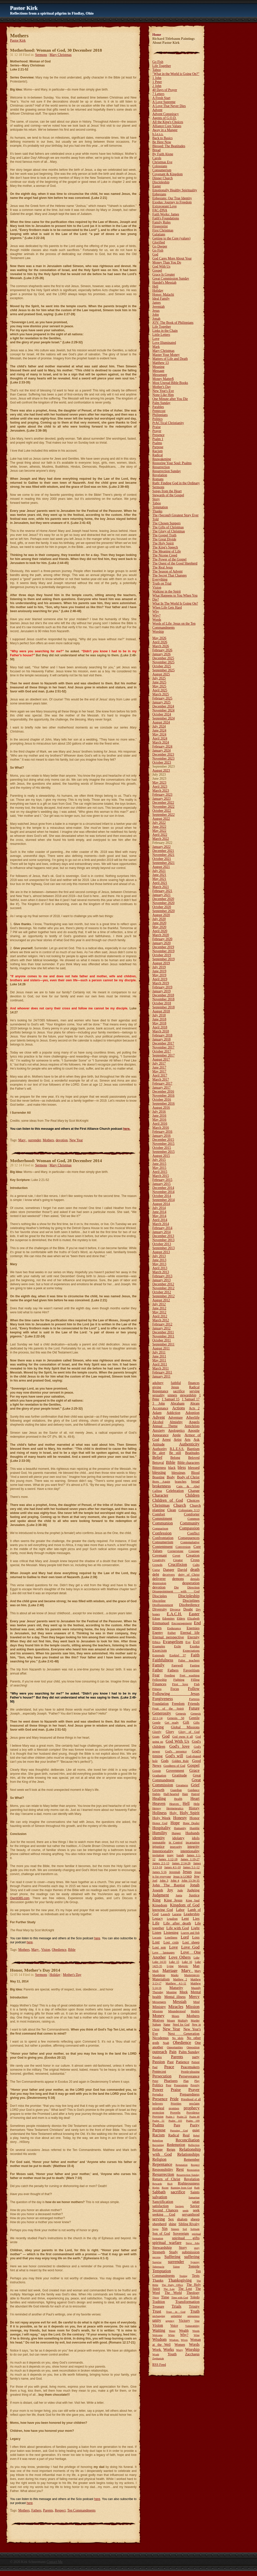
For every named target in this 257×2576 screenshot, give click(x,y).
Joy (170, 1890)
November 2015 (163, 1144)
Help (197, 1804)
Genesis (181, 1713)
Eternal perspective (168, 1637)
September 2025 (163, 670)
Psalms (157, 443)
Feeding (169, 1675)
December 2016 (163, 1091)
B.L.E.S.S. (177, 1449)
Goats (156, 1736)
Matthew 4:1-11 (176, 1983)
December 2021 (163, 851)
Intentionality (162, 1851)
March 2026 (160, 646)
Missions (157, 2011)
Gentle (156, 1722)
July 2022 (159, 823)
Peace (169, 2066)
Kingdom (159, 1905)
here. (127, 1129)
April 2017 (159, 1075)
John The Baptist (168, 1885)
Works (168, 2349)
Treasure (158, 2306)
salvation (159, 2197)
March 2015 (160, 1176)
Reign (171, 2149)
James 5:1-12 (191, 1867)
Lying (170, 1966)
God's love (179, 1746)
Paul (155, 2067)
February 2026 (162, 650)
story (197, 2247)
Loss (196, 1937)
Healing (159, 1798)
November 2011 (163, 1336)
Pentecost (158, 411)
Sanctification (162, 2202)
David (182, 1569)
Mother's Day (72, 1975)
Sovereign (181, 2233)
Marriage (169, 1970)
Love (155, 339)
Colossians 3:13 (189, 1510)
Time (165, 2297)
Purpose (157, 447)
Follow (194, 1688)
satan (196, 2202)
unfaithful (176, 2315)
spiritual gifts (186, 2238)
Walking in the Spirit (166, 591)
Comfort (158, 1514)
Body (171, 1477)
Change (194, 1491)
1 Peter (157, 82)
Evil (196, 1642)
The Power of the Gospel (169, 559)
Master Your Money (166, 355)
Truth (195, 2311)
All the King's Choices (167, 122)
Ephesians (159, 194)
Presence (158, 435)
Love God (190, 1947)
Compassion (189, 1528)
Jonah (156, 318)
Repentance (160, 1391)
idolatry (178, 1838)
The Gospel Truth (164, 535)
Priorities (176, 2103)
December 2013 (163, 1236)
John (155, 314)
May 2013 (159, 1264)
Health (178, 1799)
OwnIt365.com (19, 1898)
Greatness (182, 1785)
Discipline (159, 1600)
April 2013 (159, 1268)
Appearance (160, 1435)
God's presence (176, 1751)
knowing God (162, 1910)
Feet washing (190, 1675)
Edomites (168, 1618)
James (156, 302)
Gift (186, 1722)
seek (196, 2210)
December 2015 (163, 1140)
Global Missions (185, 1727)
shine (172, 2224)
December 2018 (163, 995)
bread (195, 1481)
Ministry (159, 2006)
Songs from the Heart (167, 491)
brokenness (161, 1486)
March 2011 (160, 1368)
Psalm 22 (182, 2116)
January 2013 (161, 1280)
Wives (184, 2339)
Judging (193, 1890)
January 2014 (161, 1232)
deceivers (169, 1574)
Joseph (157, 1890)
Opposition (193, 2047)
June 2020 (159, 923)
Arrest (166, 1439)
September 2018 (163, 1007)
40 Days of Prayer (164, 90)
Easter (156, 186)
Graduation (159, 1775)
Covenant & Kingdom (167, 174)
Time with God (179, 2297)
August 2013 (161, 1252)
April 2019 (159, 979)
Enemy (157, 1633)
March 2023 (160, 790)
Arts (187, 1439)
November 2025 (163, 662)
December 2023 (163, 754)
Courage (194, 1551)
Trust (156, 2311)
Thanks (157, 511)
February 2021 (162, 891)
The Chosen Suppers (166, 523)
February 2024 (162, 746)
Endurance (174, 1628)
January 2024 (161, 750)
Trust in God (175, 2311)
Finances (159, 1684)
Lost (156, 1942)
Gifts (196, 1722)
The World (173, 2293)
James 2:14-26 (181, 1863)
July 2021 (159, 871)
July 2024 (159, 726)
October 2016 (161, 1099)
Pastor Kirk (18, 40)
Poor (168, 2085)
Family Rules (161, 222)
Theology (193, 2293)
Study (173, 2252)
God (155, 254)
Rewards (157, 2183)
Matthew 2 (180, 1979)
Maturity (176, 1987)
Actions (178, 1408)
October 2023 (161, 762)
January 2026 (161, 654)
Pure (177, 2125)
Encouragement (181, 1623)
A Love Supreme (163, 102)
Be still (175, 1453)
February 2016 (162, 1132)
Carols (156, 158)
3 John (158, 1403)
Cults (196, 1565)
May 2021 (159, 879)
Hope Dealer (191, 1823)
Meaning (158, 367)
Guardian (176, 1790)
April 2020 (159, 931)
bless (182, 1467)
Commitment (162, 1518)
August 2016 (161, 1107)
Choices (193, 1500)
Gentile (194, 1718)
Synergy (195, 2262)
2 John (156, 86)
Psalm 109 (193, 2120)
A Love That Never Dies (169, 106)
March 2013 (160, 1272)
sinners (172, 1395)
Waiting (158, 2330)
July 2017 (159, 1063)
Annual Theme (164, 1426)
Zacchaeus (192, 2354)
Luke (197, 1957)
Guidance (194, 1790)
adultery (158, 1383)
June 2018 (159, 1019)
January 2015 (161, 1184)
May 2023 (159, 782)
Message (158, 371)
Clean (171, 1510)
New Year (76, 1140)
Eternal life (190, 1633)
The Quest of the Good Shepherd (174, 563)
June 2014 (159, 1212)
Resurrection (161, 467)
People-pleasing (190, 2071)
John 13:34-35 (190, 1880)
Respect (60, 2510)
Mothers (48, 1140)
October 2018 (161, 1003)
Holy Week (161, 1818)
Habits (156, 1794)
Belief (157, 1457)
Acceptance (160, 1408)
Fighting (178, 1679)
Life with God (177, 1928)
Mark (156, 347)
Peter (155, 2081)
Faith (195, 1655)
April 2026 (159, 642)
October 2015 (161, 1148)
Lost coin (170, 1942)
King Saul (193, 1900)
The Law (169, 2288)
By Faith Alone (162, 154)
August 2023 (161, 770)
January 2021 (161, 895)
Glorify (156, 1732)
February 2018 (162, 1035)
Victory (184, 2320)
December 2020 (163, 899)
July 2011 (159, 1352)
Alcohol (157, 1422)
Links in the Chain (165, 331)
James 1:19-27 (190, 1859)
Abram (195, 1403)
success (156, 2257)
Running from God (181, 2187)
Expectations (191, 1650)
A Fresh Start (161, 98)
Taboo (156, 70)
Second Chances (165, 2210)
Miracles (175, 2006)
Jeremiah (158, 306)
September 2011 (163, 1344)
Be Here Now (161, 142)
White (171, 2335)
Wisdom (159, 2339)
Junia (179, 1895)
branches (180, 1481)
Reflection (194, 2144)
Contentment (162, 1546)
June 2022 (159, 827)
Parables (158, 407)
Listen (156, 1932)
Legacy (157, 1918)
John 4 (175, 1880)
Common (193, 1518)
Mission (193, 2006)
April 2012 (159, 1316)
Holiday (54, 1975)
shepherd (159, 2224)
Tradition (158, 2302)
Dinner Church (162, 178)
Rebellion (157, 2140)
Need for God (181, 2024)
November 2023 (163, 758)
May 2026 (159, 638)
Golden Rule (180, 1761)
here (97, 1938)
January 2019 (161, 991)
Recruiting (158, 2144)
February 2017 (162, 1083)
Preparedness (190, 2094)
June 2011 (159, 1356)
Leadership (192, 1914)
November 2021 (163, 855)
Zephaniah (158, 2358)
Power (157, 2089)
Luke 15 (174, 1962)
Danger (168, 1570)
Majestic (183, 1966)
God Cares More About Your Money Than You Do (172, 260)
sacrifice (179, 1391)
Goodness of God (174, 1765)
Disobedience (189, 1605)
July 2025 (159, 678)
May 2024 (159, 734)
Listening (171, 1932)
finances (194, 1383)
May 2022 (159, 831)
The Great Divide (164, 539)
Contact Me (54, 2562)
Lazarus (176, 1914)
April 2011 (159, 1364)
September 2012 (163, 1296)
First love (180, 1684)
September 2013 (163, 1248)
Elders (181, 1618)
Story (156, 499)
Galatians (158, 234)
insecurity (176, 1846)
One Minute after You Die (170, 399)
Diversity (159, 1609)
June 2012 (159, 1308)
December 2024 (163, 706)
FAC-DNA (159, 210)
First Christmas (162, 230)
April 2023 (159, 786)
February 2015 (162, 1180)
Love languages (163, 1952)
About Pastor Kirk (166, 43)
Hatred (195, 1794)
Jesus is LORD (182, 1876)
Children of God (167, 1500)
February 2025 (162, 698)
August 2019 (161, 963)
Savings (179, 2206)
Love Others (180, 1957)
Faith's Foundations (165, 218)
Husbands (192, 1833)
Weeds (196, 2330)
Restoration (193, 2169)
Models (195, 2011)
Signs (155, 2228)
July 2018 (159, 1015)
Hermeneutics (174, 1808)
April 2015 (159, 1172)
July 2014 (159, 1208)
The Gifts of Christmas (168, 527)
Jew (197, 1876)
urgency (170, 2320)
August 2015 (161, 1156)
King (156, 1900)
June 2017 (159, 1067)
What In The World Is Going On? (175, 603)
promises (174, 2108)
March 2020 (160, 935)
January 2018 (161, 1039)
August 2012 (161, 1300)
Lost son (159, 1947)
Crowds (157, 1565)
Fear (156, 1675)
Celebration (175, 1491)
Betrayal (158, 1463)
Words (156, 619)
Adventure (175, 1417)
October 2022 (161, 811)
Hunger (176, 1833)
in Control (175, 1842)
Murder (195, 2020)
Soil (185, 2228)
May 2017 (159, 1071)
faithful (176, 1383)
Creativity (158, 1560)
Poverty (195, 2085)
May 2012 (159, 1312)
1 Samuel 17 (191, 1399)
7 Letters (158, 94)
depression (159, 1583)
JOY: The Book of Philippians (173, 323)
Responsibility (162, 2169)
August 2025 (161, 674)
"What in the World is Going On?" (175, 74)
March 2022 (160, 839)
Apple (176, 1435)
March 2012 (160, 1320)
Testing (183, 2275)
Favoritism (191, 1670)
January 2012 (161, 1328)
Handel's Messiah (164, 282)
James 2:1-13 (160, 1863)
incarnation (193, 1842)
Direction (193, 1587)
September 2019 (163, 959)
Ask (197, 1439)
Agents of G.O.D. (164, 118)
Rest (180, 2169)
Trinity (194, 2306)
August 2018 (161, 1011)
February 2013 (162, 1276)
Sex (171, 2219)
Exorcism (159, 1650)
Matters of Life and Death (170, 359)
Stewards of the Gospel (168, 495)
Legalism (172, 1918)
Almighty (176, 1422)
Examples (158, 1646)
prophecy (192, 2108)
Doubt (188, 1609)
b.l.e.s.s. (157, 134)
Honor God (159, 1823)
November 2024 (163, 710)
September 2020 (163, 911)
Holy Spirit (190, 1812)
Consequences (189, 1538)
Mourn (171, 2020)
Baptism (193, 1449)
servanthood (191, 2214)
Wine (197, 2335)
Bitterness (159, 1468)
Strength (158, 2252)
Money (158, 2015)
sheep (195, 2219)
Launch (165, 1914)
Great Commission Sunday (170, 278)
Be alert (158, 1453)
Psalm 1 (157, 439)
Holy (174, 1813)
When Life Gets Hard (167, 607)
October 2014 (161, 1196)
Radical (157, 455)
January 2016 (161, 1136)
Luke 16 (187, 1962)
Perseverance (189, 2076)
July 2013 (159, 1256)
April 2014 (159, 1220)
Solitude (195, 2228)
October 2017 (161, 1051)
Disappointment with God (176, 1591)
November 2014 (163, 1192)
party (196, 2057)
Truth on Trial (161, 583)
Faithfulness (162, 1660)
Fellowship (159, 1679)
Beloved (194, 1458)
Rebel (196, 2135)
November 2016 (163, 1095)
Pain (172, 2051)
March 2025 (160, 694)
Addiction (173, 1413)
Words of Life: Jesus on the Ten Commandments (174, 625)
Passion (158, 2061)
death (195, 1569)
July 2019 (159, 967)
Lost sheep (191, 1942)
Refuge (157, 2149)
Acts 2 (194, 1408)
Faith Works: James (165, 214)
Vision (45, 1950)
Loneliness (171, 1937)
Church (179, 1505)
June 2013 (159, 1260)
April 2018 (159, 1027)
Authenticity (189, 1444)
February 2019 (162, 987)
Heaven (158, 1803)
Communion (162, 1523)
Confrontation (162, 1538)
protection (158, 2112)
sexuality (158, 1395)
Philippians (160, 415)
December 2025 (163, 658)
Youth (172, 2354)
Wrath (155, 2354)
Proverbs (175, 2112)
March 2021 (160, 887)
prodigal (158, 2108)
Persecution (161, 2076)
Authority (159, 1449)
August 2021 (161, 867)
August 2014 (161, 1204)
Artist (177, 1439)
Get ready (172, 1722)
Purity (195, 2125)
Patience (182, 2062)
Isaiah (180, 1855)
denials (195, 1579)
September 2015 (163, 1152)
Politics (157, 419)
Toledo (195, 2297)
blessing (159, 1472)
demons (178, 1579)
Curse (156, 1570)
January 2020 (161, 943)
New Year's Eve (163, 391)
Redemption (176, 2145)
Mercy (194, 1996)
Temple (194, 2266)
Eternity (193, 1637)
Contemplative (190, 1542)
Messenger (159, 375)
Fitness (157, 1689)
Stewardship (162, 2247)
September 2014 (163, 1200)
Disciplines (191, 1600)
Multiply (183, 2020)
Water (172, 2330)
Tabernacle (158, 2266)
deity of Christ (189, 1574)
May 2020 (159, 927)
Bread (156, 150)
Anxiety (158, 1430)
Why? (156, 615)
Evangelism (173, 1641)
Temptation (160, 507)
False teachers (189, 1660)
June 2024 (159, 730)
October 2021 (161, 859)
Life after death (177, 1923)
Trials (176, 2306)
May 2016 (159, 1119)
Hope (175, 1822)
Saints (195, 2192)
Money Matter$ (163, 379)
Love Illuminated (164, 343)
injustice (158, 1846)
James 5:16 (159, 1872)
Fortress (194, 1699)
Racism (157, 451)
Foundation (160, 1704)
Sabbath (159, 2192)
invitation (158, 1855)
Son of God (161, 2233)
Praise (156, 427)
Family (158, 1665)
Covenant (159, 1555)
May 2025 (159, 686)
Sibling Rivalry (189, 2224)
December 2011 (163, 1332)
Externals (158, 1655)
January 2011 (161, 1376)
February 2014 (162, 1228)
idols (196, 1838)
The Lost (185, 2289)
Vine (197, 2320)
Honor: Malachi (163, 294)
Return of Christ (166, 2179)
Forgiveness (162, 1698)
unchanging (158, 2315)
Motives (158, 2020)
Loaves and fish (190, 1933)
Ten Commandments (81, 2510)
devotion (62, 1140)
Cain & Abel (188, 1486)
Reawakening (161, 459)
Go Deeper (159, 246)
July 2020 (159, 919)
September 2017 (163, 1055)
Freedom (178, 1704)
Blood (195, 1473)
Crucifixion (177, 1564)
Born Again (161, 1481)
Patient (195, 2062)
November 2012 (163, 1288)
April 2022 (159, 835)
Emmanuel (160, 1623)
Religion (159, 2159)
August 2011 (161, 1348)
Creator (178, 1560)
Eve (187, 1642)
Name (166, 2024)
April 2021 (159, 883)
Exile (177, 1646)
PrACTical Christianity (168, 423)
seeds (185, 2210)
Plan (186, 2081)
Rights (155, 2187)
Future (194, 1708)
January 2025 (161, 702)
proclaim (194, 2103)
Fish (197, 1684)
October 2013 (161, 1244)
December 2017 (163, 1043)
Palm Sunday (161, 403)
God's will (174, 1755)
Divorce (175, 1609)
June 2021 (159, 875)
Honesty (180, 1817)
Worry (179, 2349)
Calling (157, 1491)
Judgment (160, 1895)
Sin (165, 2228)
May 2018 (159, 1023)
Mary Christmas (60, 55)
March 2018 (160, 1031)
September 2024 (163, 718)
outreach (159, 2051)
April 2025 (159, 690)
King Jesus (173, 1900)
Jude (180, 1890)
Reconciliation (188, 2140)
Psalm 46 (194, 2116)
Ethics (156, 1642)
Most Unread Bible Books (170, 383)
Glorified (158, 242)
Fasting (195, 1665)
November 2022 (163, 807)
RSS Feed (159, 2365)
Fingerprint (160, 226)
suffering (192, 2256)
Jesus (156, 310)
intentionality (190, 1851)
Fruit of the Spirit (168, 1708)
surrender (34, 1140)
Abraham (177, 1403)
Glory (170, 1732)
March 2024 (160, 742)
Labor (180, 1910)
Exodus (195, 1646)
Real (186, 2135)
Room (165, 2187)
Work (157, 2349)
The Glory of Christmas (168, 531)
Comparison (160, 1528)
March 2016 (160, 1128)
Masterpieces (192, 1975)
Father (157, 1670)
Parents (48, 2510)
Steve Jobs (193, 2242)
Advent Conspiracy (165, 114)
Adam (157, 1413)
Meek (183, 1992)
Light (195, 1928)
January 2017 (161, 1087)
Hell (155, 286)
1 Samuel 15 (170, 1399)
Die (176, 1587)
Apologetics (176, 1430)
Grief (195, 1785)
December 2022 (163, 802)
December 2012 (163, 1284)
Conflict (193, 1533)
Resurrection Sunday (166, 471)
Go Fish (157, 62)
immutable (158, 1842)
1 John (156, 78)
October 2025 (161, 666)
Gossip (156, 1771)
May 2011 (159, 1360)
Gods (164, 1761)
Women (179, 2345)
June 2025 (159, 682)
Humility (159, 1832)
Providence (193, 2112)
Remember (192, 2159)
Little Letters (161, 335)
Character (160, 1495)
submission (191, 2252)
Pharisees (171, 2081)
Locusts (156, 1937)
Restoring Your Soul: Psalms (171, 463)
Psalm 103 (175, 2120)
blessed (194, 1467)
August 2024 (161, 722)
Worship (158, 631)
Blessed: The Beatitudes (168, 146)
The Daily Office (172, 2284)
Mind (196, 2002)
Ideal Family (161, 298)
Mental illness (175, 1997)
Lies (196, 1918)
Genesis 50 (175, 1718)
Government (175, 1770)
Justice (194, 1895)
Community (190, 1523)
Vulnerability (192, 2325)
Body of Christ (188, 1477)
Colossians (159, 166)
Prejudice (157, 2094)
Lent (185, 1918)
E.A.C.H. (174, 1614)
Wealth (183, 2330)
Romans (158, 479)
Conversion (183, 1547)
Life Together (161, 66)
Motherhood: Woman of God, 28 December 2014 (56, 1160)
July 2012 (159, 1304)
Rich (170, 2183)
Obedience (59, 1950)
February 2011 (162, 1372)
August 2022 (161, 819)
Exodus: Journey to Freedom (172, 202)
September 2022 (163, 815)
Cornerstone (175, 1551)
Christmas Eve (162, 162)
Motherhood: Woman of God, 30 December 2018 (56, 50)
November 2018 (163, 999)
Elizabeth (193, 1618)
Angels (194, 1422)
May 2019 (159, 975)
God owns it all (182, 1736)
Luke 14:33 (159, 1962)
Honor (194, 1818)
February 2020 (162, 939)
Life (155, 1923)
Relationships (188, 2154)
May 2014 (159, 1216)
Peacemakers (190, 2067)
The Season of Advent (167, 571)
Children (192, 1495)
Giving (158, 1727)
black (171, 1468)
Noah (166, 2043)
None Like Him (163, 395)
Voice (174, 2325)
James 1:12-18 (168, 1859)
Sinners (175, 2228)
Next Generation (184, 2034)
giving (156, 1387)
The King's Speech (165, 547)
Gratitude (179, 1775)
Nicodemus (160, 2038)
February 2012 (162, 1324)
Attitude (158, 1444)
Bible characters (188, 1463)
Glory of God (189, 1732)
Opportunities (175, 2047)
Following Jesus (176, 1693)
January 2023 (161, 798)
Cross (195, 1560)
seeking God (163, 2214)
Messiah (179, 2001)
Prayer (156, 431)
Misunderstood (176, 2011)
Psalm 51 (158, 2120)
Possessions (181, 2085)
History (194, 1808)
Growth (158, 1790)
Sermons (41, 55)
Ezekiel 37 (177, 1655)
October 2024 (161, 714)
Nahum (156, 2024)
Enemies (193, 1628)
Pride (174, 2099)
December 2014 (163, 1188)
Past (170, 2062)
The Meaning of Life (166, 551)
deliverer (159, 1579)
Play (197, 2081)
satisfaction (160, 2206)
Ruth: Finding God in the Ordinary (176, 483)
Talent (176, 2266)
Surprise (156, 2262)
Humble (195, 1828)
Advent (157, 110)
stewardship (188, 1395)
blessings (178, 1473)
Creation (193, 1555)
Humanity (180, 1828)
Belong (175, 1458)
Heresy (156, 1808)
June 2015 (159, 1164)
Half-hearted (171, 1794)
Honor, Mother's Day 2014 (35, 1970)
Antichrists (192, 1426)
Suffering (172, 2256)
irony (170, 1855)
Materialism (161, 1979)
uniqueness (193, 2315)
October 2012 (161, 1292)
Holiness (159, 1812)
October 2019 (161, 955)
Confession (162, 1533)
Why (155, 611)
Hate (185, 1794)
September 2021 (163, 863)
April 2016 (159, 1123)
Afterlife (193, 1417)
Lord (185, 1937)
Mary (22, 1140)
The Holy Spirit (163, 543)
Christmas (161, 1505)
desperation (191, 1583)
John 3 (164, 1880)
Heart (195, 1798)
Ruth (197, 2187)
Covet (176, 1555)
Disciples (159, 1596)
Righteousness (189, 2183)
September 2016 (163, 1103)
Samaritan (194, 2197)
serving (194, 1391)
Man (196, 1966)
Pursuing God (179, 2130)
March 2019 (160, 983)
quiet (196, 2130)
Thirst (155, 2297)
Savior (195, 2206)
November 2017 (163, 1047)
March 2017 (160, 1079)
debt (155, 1574)
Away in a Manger (164, 130)
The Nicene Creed (164, 555)
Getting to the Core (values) (171, 238)
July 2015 (159, 1160)
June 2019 (159, 971)
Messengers (159, 2002)
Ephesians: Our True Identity (172, 198)
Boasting (158, 1477)
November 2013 (163, 1240)
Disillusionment (162, 1605)
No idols (177, 2038)
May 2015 (159, 1168)
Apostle (194, 1430)
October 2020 (161, 907)
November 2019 (163, 951)
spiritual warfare (166, 2242)
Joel (154, 1880)
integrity (193, 1846)
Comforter (192, 1514)
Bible (71, 1950)
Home (156, 35)
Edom (156, 1618)
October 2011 (161, 1340)
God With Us (161, 266)
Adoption (192, 1413)
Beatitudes (192, 1453)
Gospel (157, 270)
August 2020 (161, 915)
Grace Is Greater (163, 274)
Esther (171, 1633)
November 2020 (163, 903)
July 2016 (159, 1111)
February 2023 (162, 794)
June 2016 (159, 1115)
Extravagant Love (164, 206)
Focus (174, 1689)
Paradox (157, 2057)
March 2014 (160, 1224)
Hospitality (161, 1827)
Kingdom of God (185, 1905)
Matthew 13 (160, 363)
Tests (196, 2276)
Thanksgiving (180, 2280)
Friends (194, 1703)
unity (156, 2320)
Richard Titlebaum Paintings (173, 39)
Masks (174, 1975)
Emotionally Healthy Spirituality (174, 190)
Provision (157, 2116)
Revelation (159, 475)
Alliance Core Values (166, 126)
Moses (175, 2016)
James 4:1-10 (172, 1867)
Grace (194, 1770)
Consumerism (161, 170)
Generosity (161, 1713)
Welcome (157, 2335)
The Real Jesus (162, 567)
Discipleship (160, 182)
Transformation (187, 2301)
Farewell (177, 1665)
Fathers (36, 2510)
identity (158, 1837)
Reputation (182, 2164)
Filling (195, 1679)
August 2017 (161, 1059)
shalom (182, 2219)
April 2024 (159, 738)
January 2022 (161, 847)
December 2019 (163, 947)
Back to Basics (162, 138)
